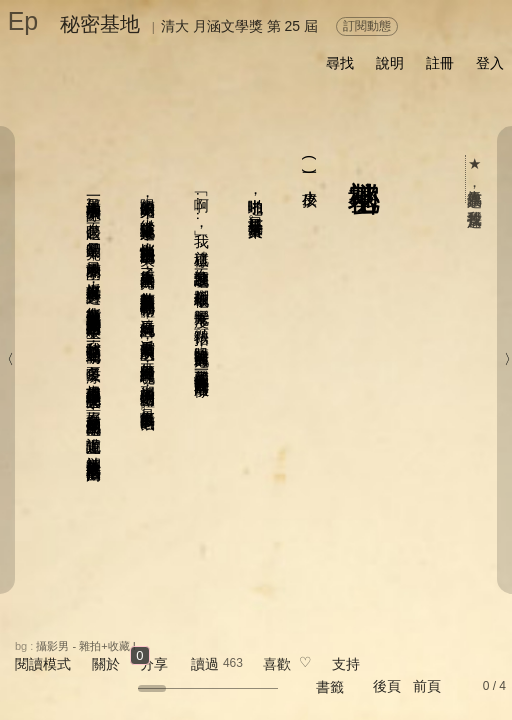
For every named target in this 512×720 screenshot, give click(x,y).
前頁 (427, 686)
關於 (106, 664)
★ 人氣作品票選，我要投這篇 (475, 179)
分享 (154, 664)
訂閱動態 (367, 26)
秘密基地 (100, 24)
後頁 (387, 686)
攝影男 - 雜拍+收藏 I (85, 646)
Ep (23, 21)
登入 (490, 63)
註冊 (440, 63)
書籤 (330, 687)
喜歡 (277, 664)
